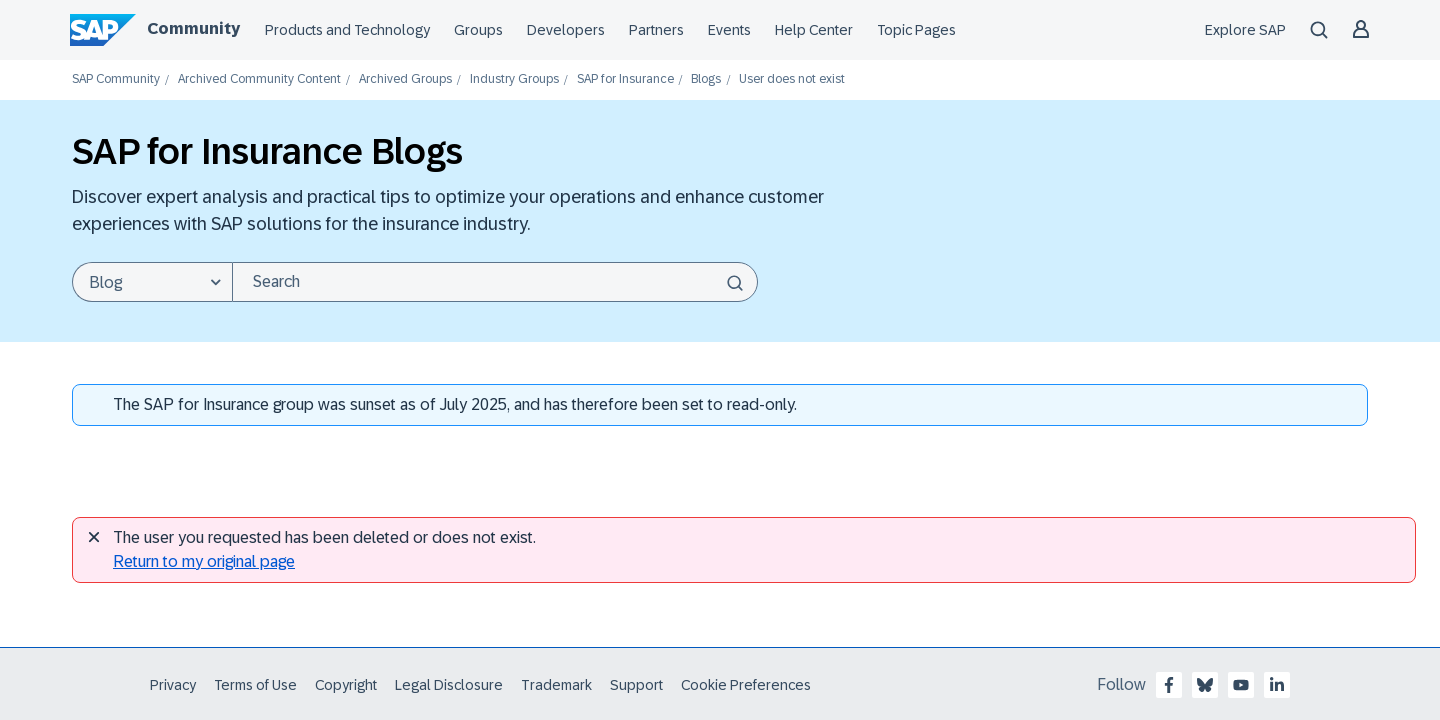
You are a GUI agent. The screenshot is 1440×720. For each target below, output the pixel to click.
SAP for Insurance (625, 79)
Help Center (814, 30)
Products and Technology (347, 30)
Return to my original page (204, 561)
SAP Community (116, 79)
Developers (566, 30)
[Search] (495, 282)
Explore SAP (1245, 30)
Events (729, 30)
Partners (656, 30)
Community (193, 28)
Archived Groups (405, 79)
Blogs (706, 79)
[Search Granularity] (152, 282)
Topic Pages (916, 30)
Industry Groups (514, 79)
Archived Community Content (259, 79)
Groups (478, 30)
